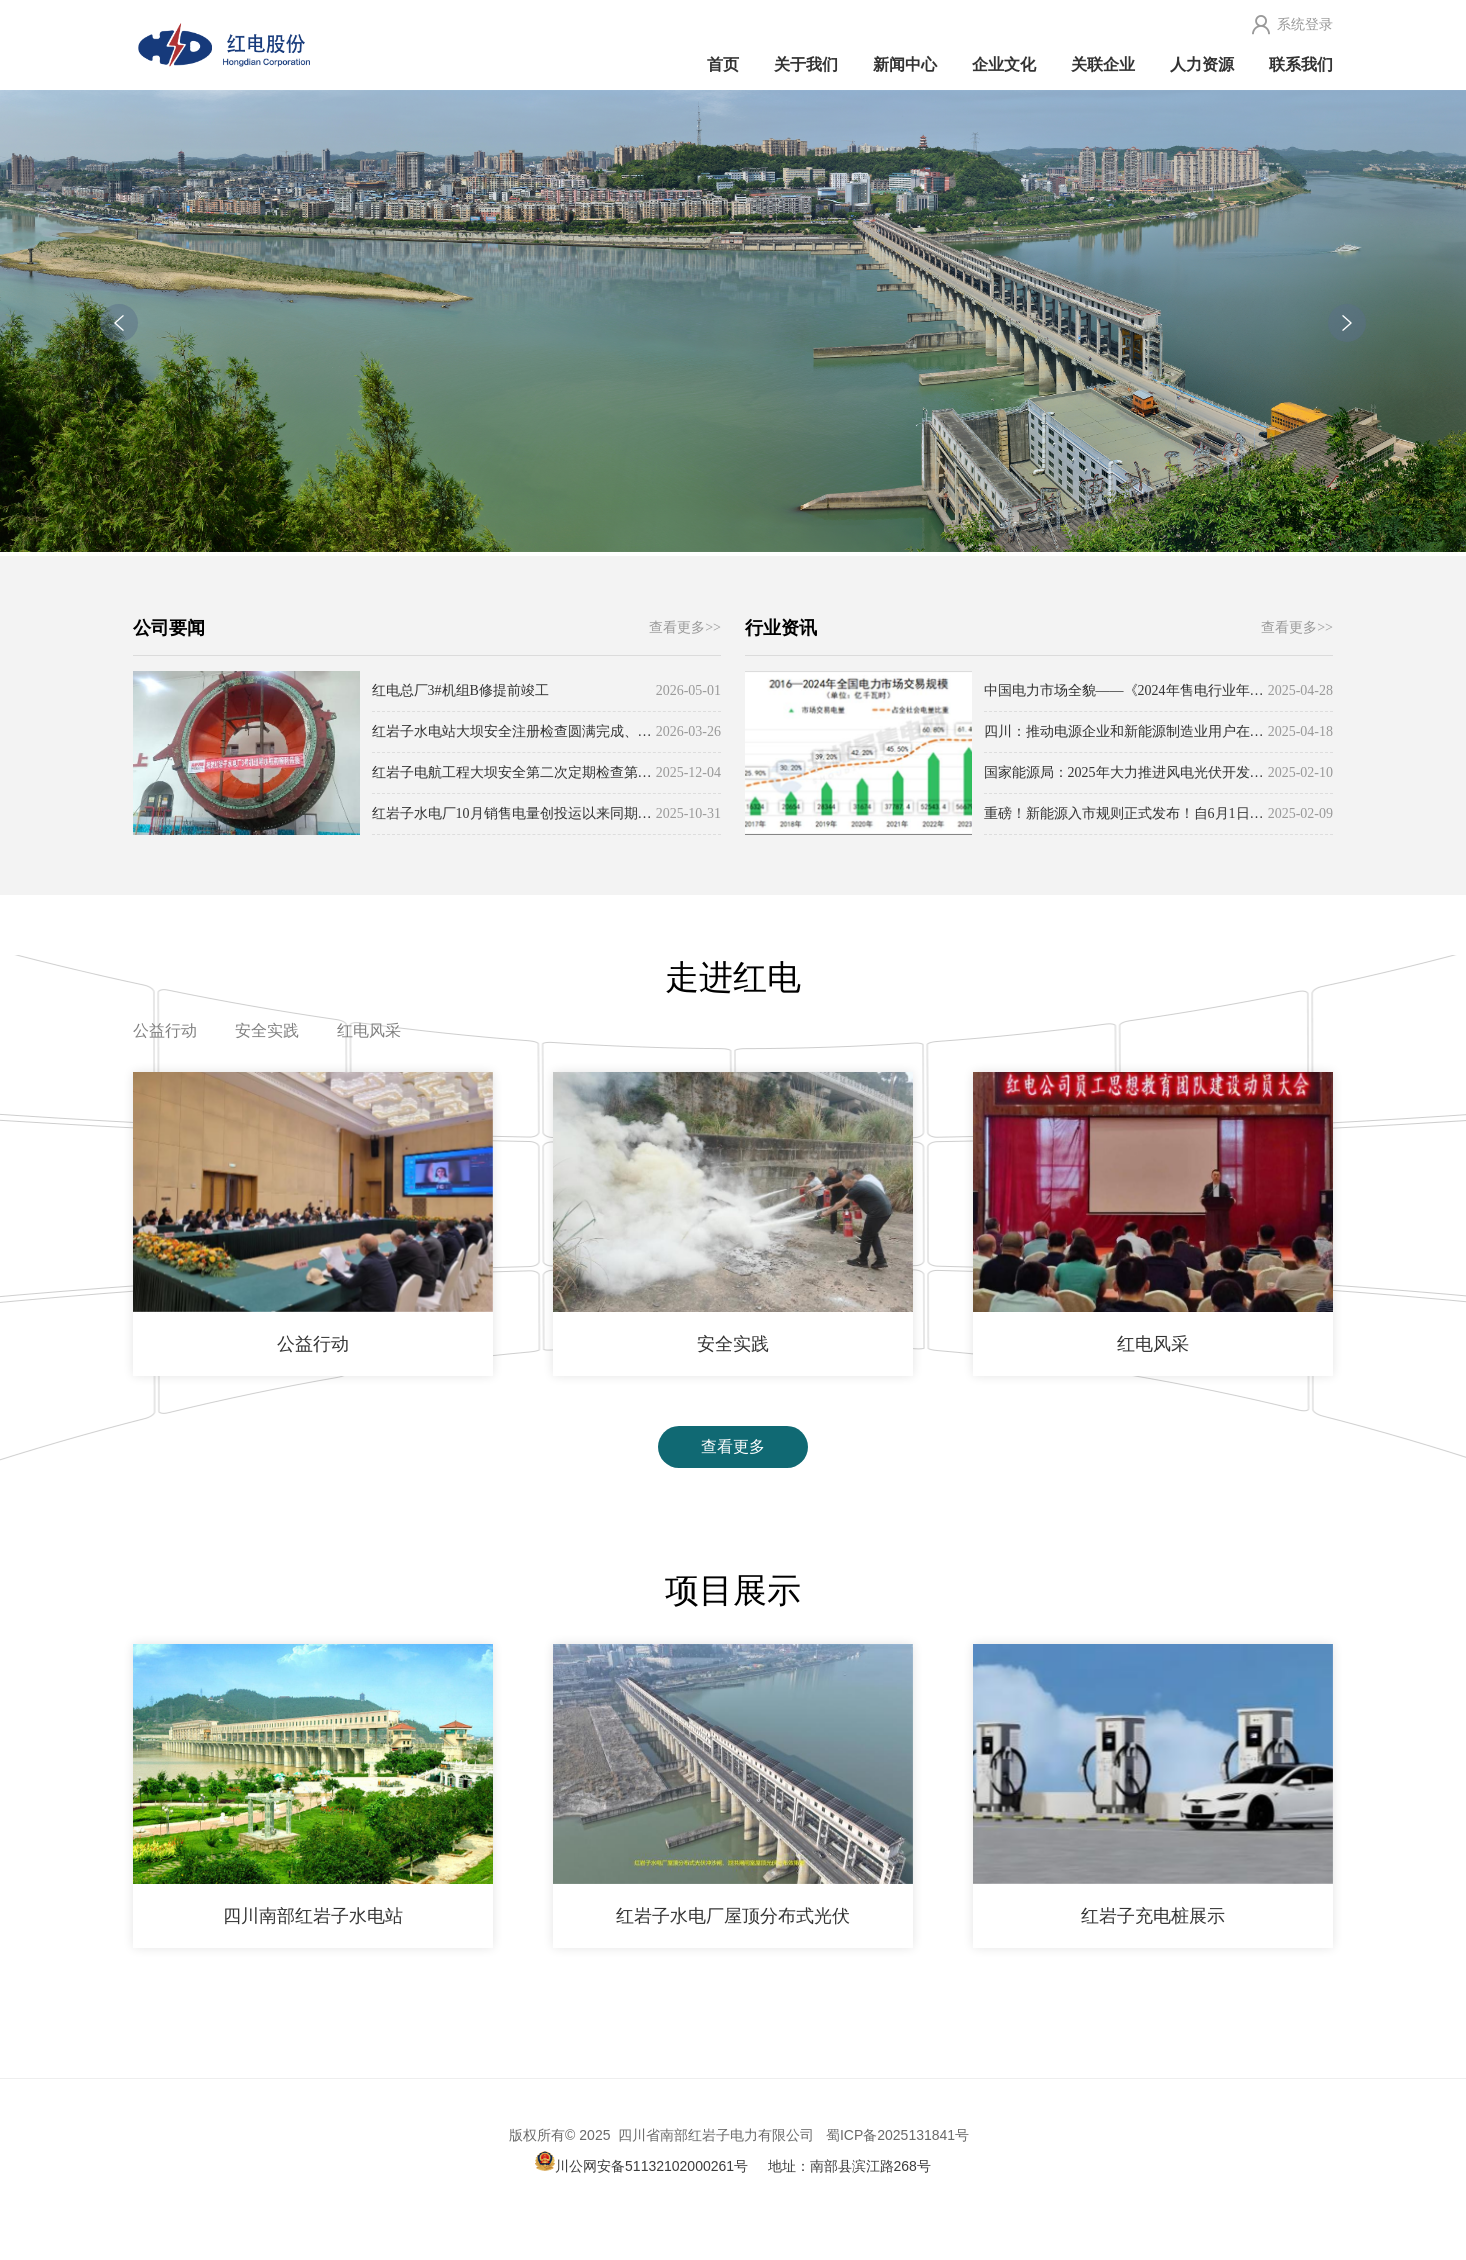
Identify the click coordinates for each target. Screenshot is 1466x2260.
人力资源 (1202, 64)
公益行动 (165, 1030)
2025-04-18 (1300, 731)
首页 (723, 64)
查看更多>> (685, 627)
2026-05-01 (688, 690)
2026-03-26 (688, 731)
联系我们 (1301, 64)
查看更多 (733, 1446)
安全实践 (267, 1030)
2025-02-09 (1300, 813)
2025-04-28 (1300, 690)
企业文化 (1004, 64)
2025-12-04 (688, 772)
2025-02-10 (1300, 772)
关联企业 (1103, 64)
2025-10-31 (688, 813)
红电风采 (369, 1030)
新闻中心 (905, 64)
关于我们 (806, 64)
